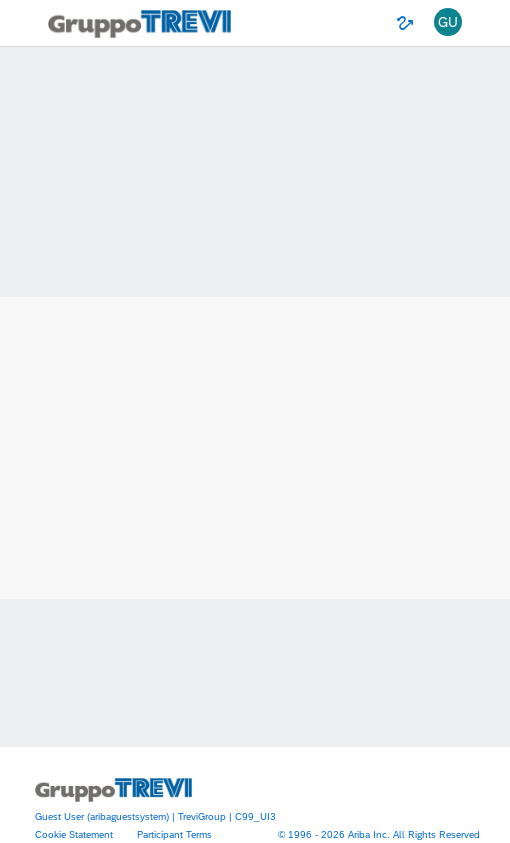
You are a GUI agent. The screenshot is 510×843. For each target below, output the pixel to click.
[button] (448, 22)
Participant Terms (174, 834)
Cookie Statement (74, 834)
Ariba (255, 397)
